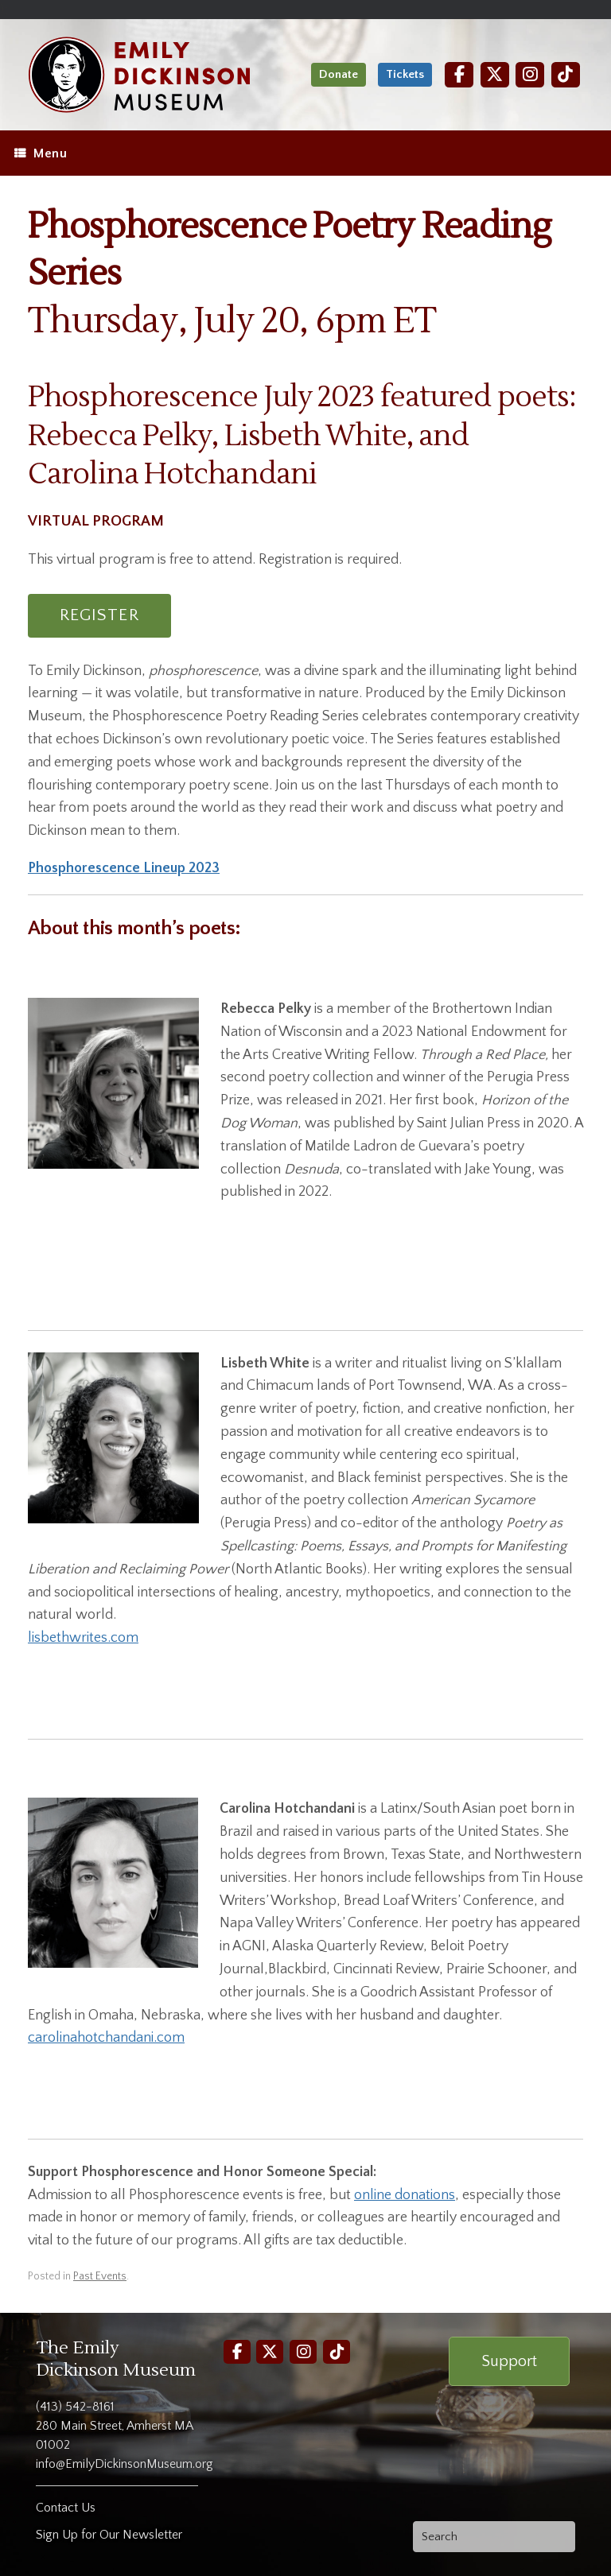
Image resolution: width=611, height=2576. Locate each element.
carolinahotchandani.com (106, 2038)
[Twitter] (495, 74)
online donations (404, 2195)
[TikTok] (565, 74)
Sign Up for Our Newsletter (109, 2535)
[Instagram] (530, 74)
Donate (338, 74)
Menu (40, 153)
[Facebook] (459, 74)
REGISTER (99, 615)
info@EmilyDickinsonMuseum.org (124, 2464)
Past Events (99, 2276)
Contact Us (65, 2507)
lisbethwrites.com (83, 1638)
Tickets (405, 74)
